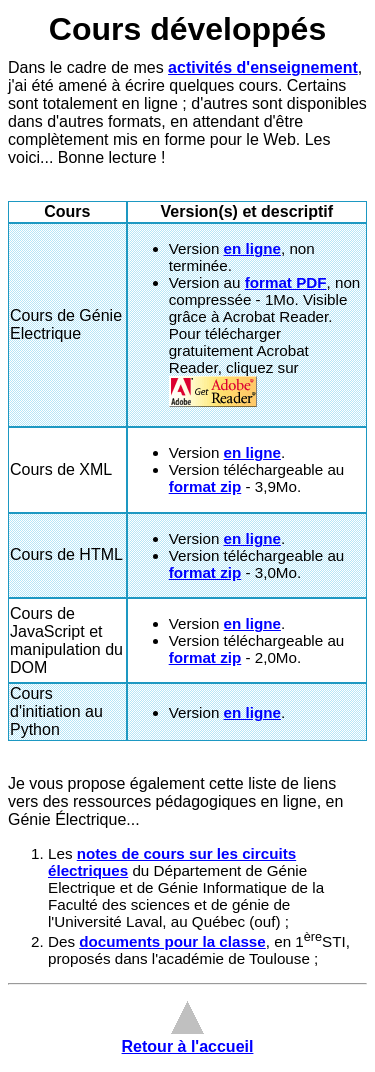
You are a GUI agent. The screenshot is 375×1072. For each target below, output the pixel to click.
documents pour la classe (172, 941)
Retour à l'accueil (188, 1037)
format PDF (286, 282)
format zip (205, 486)
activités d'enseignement (263, 67)
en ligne (252, 248)
